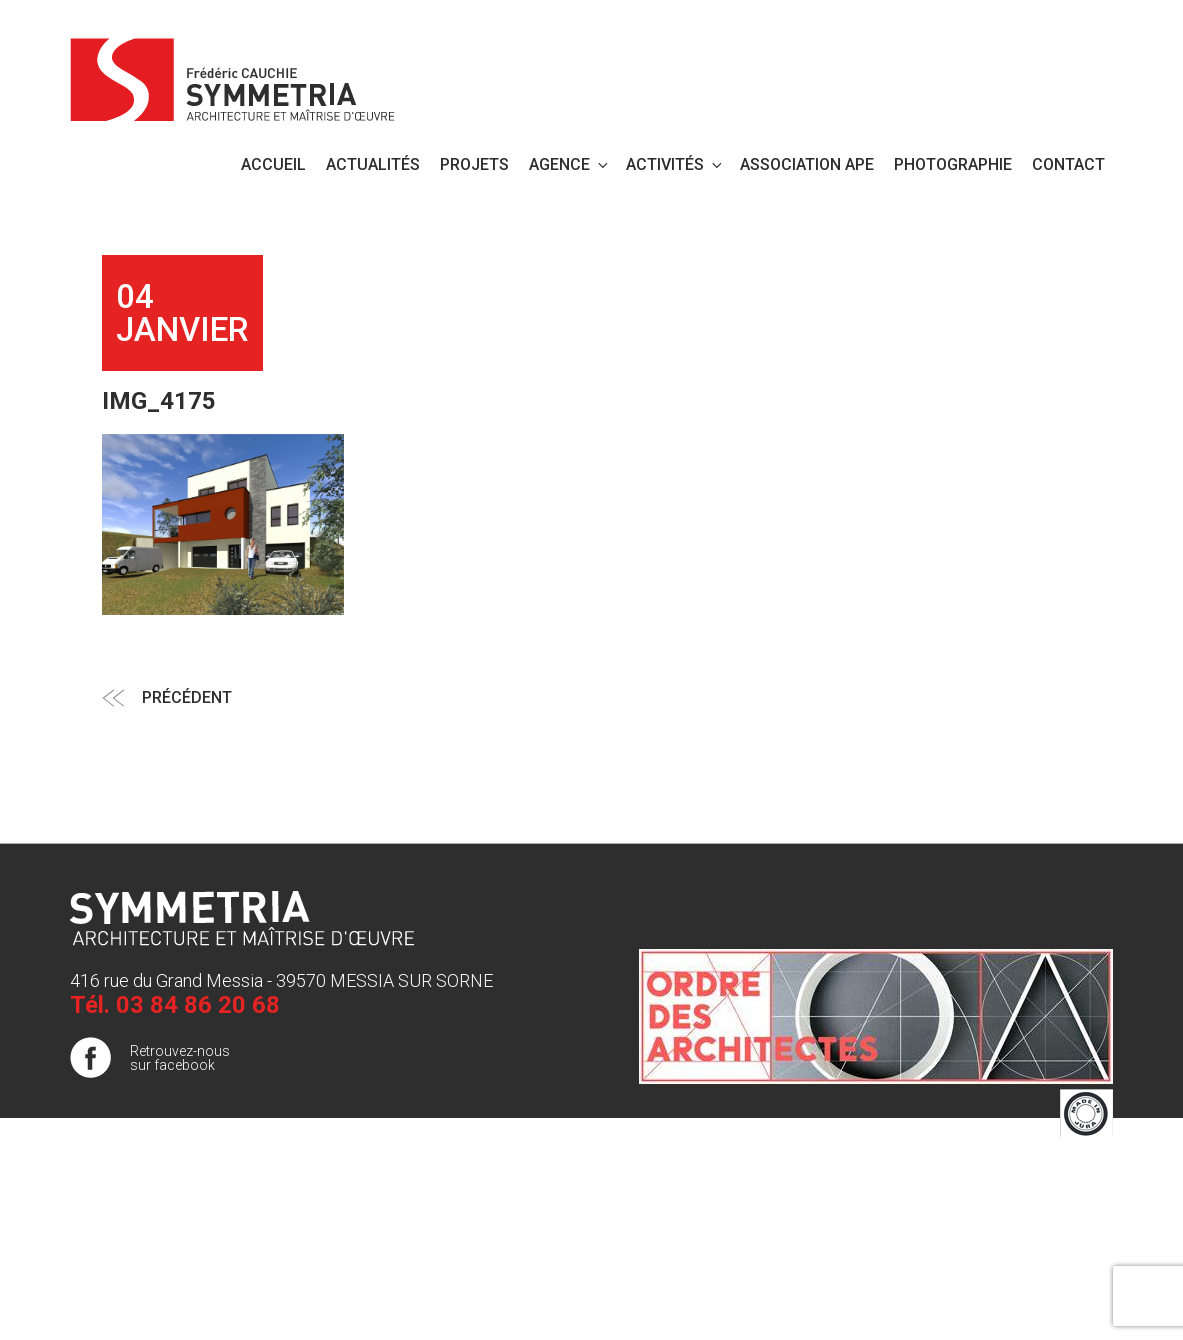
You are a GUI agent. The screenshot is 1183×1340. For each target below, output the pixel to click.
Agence (570, 164)
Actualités (373, 164)
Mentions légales (1059, 1167)
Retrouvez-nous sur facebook (180, 1058)
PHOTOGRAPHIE (953, 164)
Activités (675, 164)
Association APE (807, 164)
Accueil (273, 164)
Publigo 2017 (1072, 1207)
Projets (474, 164)
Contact (1068, 164)
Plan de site (1076, 1187)
